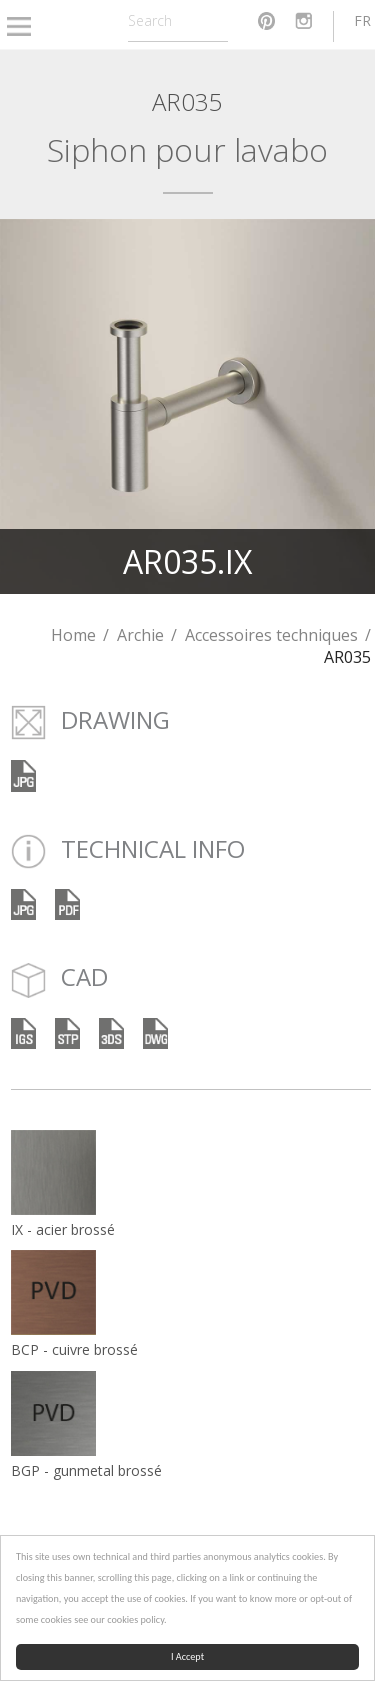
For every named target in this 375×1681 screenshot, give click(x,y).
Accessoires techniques (271, 635)
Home (73, 635)
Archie (140, 635)
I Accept (187, 1656)
